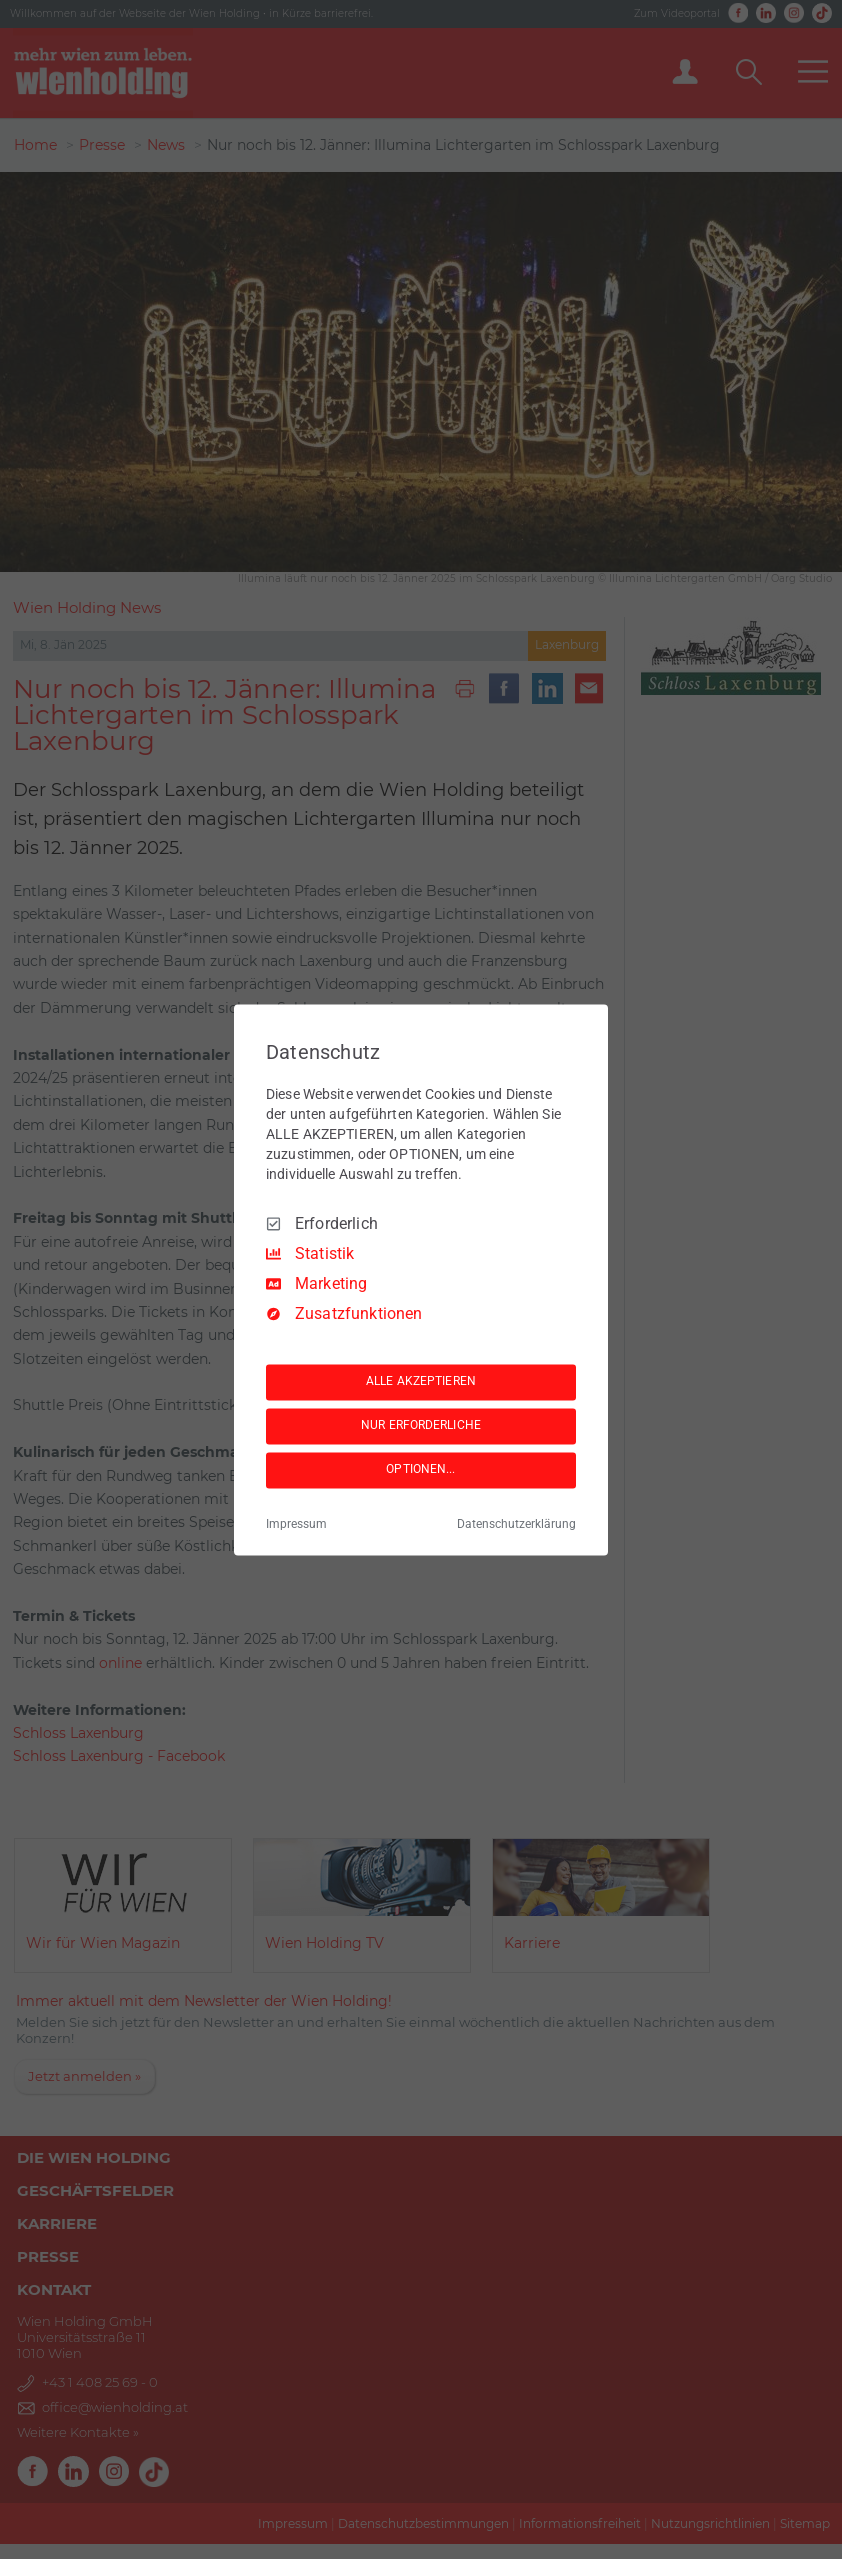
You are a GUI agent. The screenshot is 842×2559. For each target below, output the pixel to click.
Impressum (296, 1524)
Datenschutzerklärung (516, 1524)
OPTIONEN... (420, 1470)
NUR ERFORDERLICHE (421, 1426)
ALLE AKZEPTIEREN (421, 1382)
